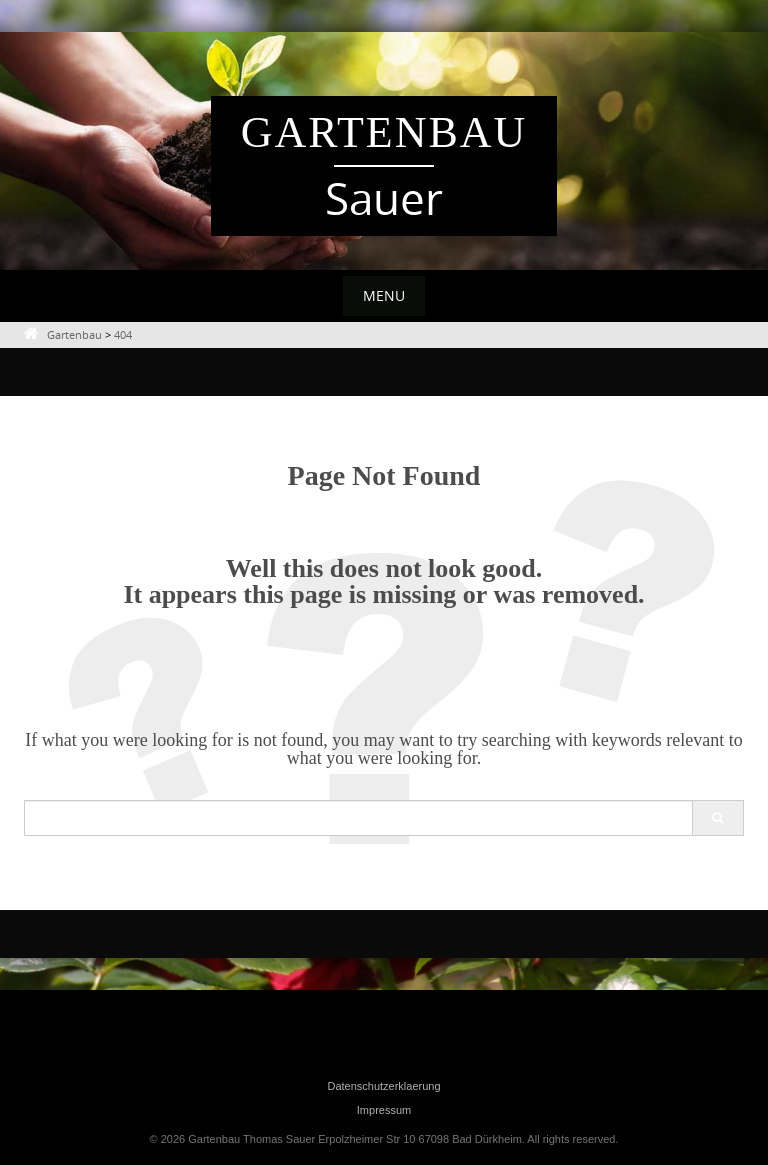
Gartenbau (384, 132)
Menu (384, 295)
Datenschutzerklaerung (383, 1086)
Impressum (384, 1110)
